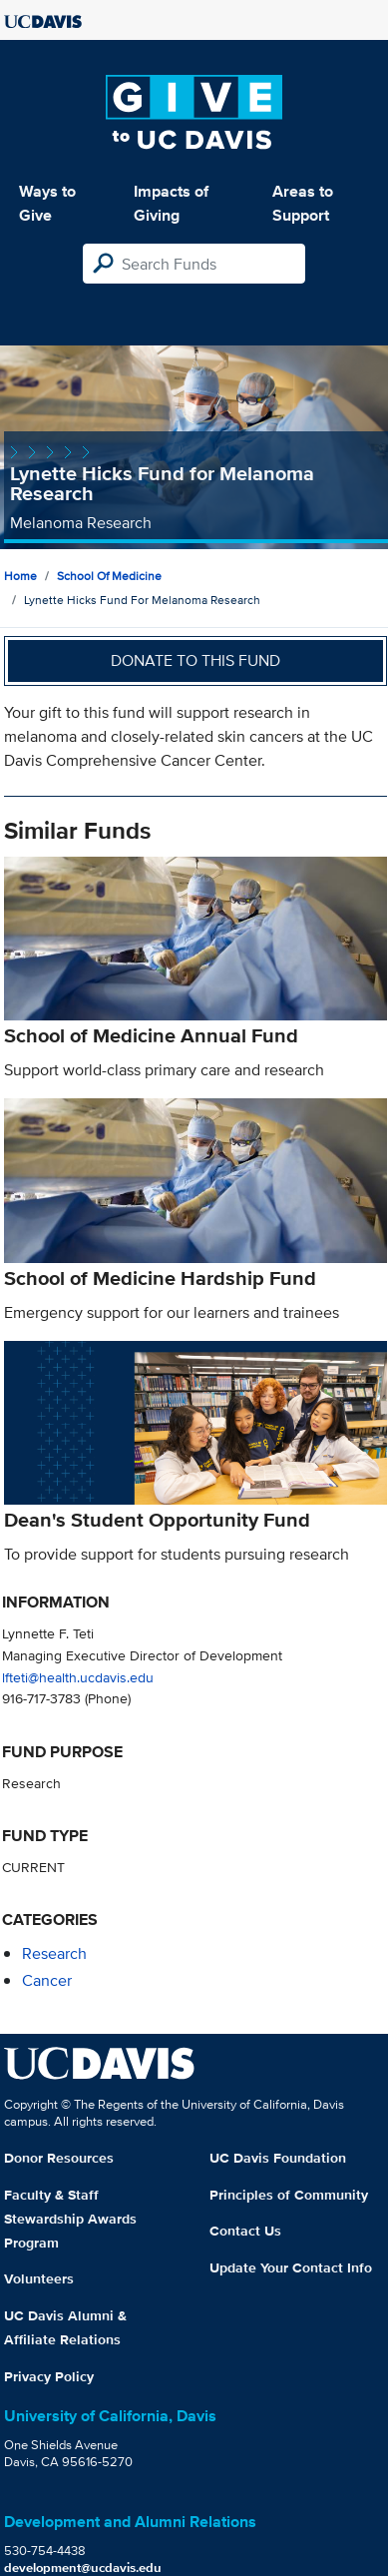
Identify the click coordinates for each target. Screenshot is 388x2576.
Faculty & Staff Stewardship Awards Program (70, 2219)
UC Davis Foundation (277, 2158)
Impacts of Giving (171, 203)
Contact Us (245, 2231)
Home (20, 575)
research (54, 1953)
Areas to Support (302, 203)
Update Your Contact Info (290, 2267)
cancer (47, 1980)
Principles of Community (288, 2195)
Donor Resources (59, 2158)
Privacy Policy (49, 2376)
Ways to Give (47, 203)
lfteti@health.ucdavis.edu (78, 1676)
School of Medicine (109, 575)
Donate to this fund (195, 660)
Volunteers (39, 2278)
